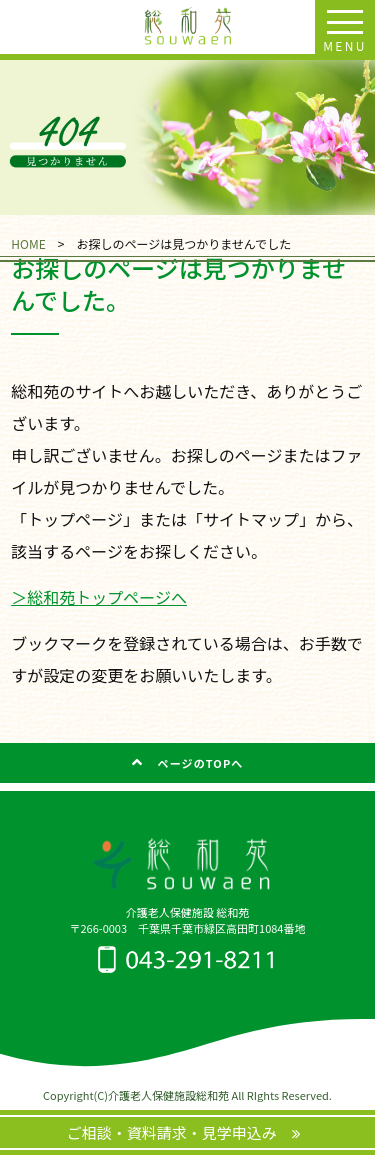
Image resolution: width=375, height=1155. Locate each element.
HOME (28, 243)
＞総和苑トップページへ (99, 597)
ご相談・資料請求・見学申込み (179, 1132)
